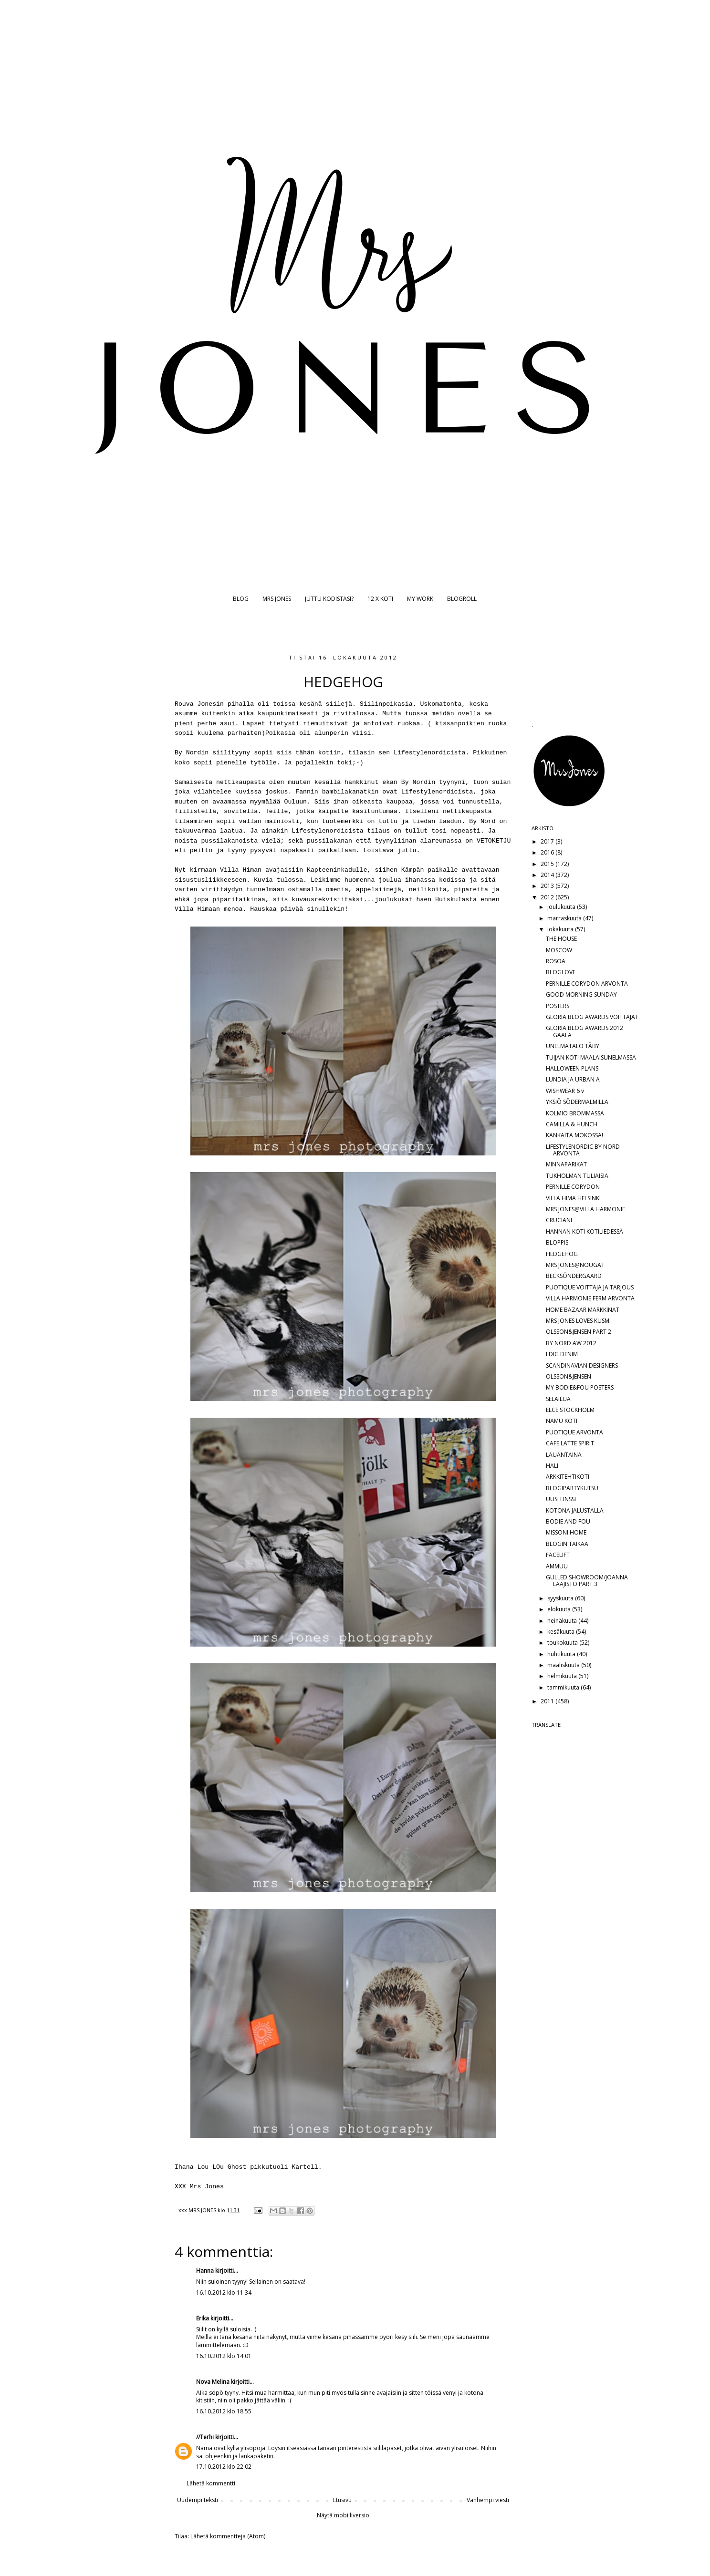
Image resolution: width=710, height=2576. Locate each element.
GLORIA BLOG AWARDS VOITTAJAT (592, 1017)
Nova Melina (213, 2382)
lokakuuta (561, 929)
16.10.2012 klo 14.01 (223, 2356)
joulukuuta (562, 907)
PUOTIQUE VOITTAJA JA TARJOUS (590, 1287)
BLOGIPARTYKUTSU (572, 1488)
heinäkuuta (562, 1621)
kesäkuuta (561, 1632)
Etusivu (342, 2500)
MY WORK (420, 599)
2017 (548, 841)
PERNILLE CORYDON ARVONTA (587, 983)
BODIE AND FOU (568, 1521)
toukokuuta (563, 1642)
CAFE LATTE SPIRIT (570, 1443)
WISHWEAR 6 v (565, 1091)
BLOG (241, 599)
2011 (548, 1701)
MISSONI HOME (566, 1532)
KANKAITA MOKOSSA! (574, 1135)
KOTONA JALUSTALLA (575, 1510)
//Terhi (205, 2437)
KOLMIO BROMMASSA (575, 1113)
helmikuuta (562, 1676)
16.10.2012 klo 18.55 (223, 2411)
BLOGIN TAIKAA (567, 1544)
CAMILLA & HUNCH (571, 1124)
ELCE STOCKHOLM (570, 1410)
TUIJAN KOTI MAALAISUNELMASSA (591, 1057)
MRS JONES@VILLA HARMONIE (585, 1209)
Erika (202, 2318)
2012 (548, 897)
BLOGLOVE (560, 972)
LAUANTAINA (564, 1455)
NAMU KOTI (561, 1421)
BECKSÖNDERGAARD (574, 1276)
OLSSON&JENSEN (568, 1376)
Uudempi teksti (197, 2500)
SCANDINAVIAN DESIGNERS (582, 1365)
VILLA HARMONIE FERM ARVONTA (590, 1298)
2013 (548, 886)
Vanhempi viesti (488, 2500)
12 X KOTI (380, 599)
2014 (548, 875)
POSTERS (557, 1006)
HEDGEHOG (562, 1254)
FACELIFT (558, 1555)
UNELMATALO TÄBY (572, 1046)
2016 (548, 852)
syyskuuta (561, 1598)
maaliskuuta (564, 1665)
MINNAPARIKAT (566, 1164)
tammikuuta (564, 1687)
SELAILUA (558, 1399)
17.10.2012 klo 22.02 (223, 2467)
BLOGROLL (462, 599)
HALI (552, 1466)
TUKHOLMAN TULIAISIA (577, 1176)
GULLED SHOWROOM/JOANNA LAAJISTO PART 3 (587, 1580)
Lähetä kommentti (211, 2483)
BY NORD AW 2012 (571, 1343)
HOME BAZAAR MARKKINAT (582, 1310)
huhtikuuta (562, 1654)
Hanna (205, 2271)
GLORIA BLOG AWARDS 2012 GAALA (584, 1031)
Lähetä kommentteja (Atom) (227, 2536)
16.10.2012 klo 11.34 (223, 2292)
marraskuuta (565, 918)
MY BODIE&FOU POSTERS (580, 1387)
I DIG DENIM (562, 1354)
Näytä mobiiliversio (343, 2515)
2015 (548, 864)
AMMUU (557, 1566)
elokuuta (559, 1609)
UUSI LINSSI (561, 1499)
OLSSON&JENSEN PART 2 (578, 1332)
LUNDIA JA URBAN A (573, 1079)
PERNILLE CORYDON (573, 1187)
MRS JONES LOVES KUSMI (578, 1321)
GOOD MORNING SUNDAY (581, 994)
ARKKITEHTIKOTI (567, 1477)
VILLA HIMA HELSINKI (573, 1198)
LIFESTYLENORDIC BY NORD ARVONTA (583, 1150)
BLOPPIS (557, 1242)
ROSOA (555, 961)
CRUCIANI (559, 1220)
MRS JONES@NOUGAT (575, 1265)
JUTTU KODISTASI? (329, 599)
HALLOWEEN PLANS (572, 1068)
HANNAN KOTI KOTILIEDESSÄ (584, 1231)
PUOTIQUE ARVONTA (574, 1432)
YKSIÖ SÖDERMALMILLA (577, 1102)
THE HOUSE (561, 939)
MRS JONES (276, 599)
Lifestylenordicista (429, 752)
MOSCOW (559, 950)
